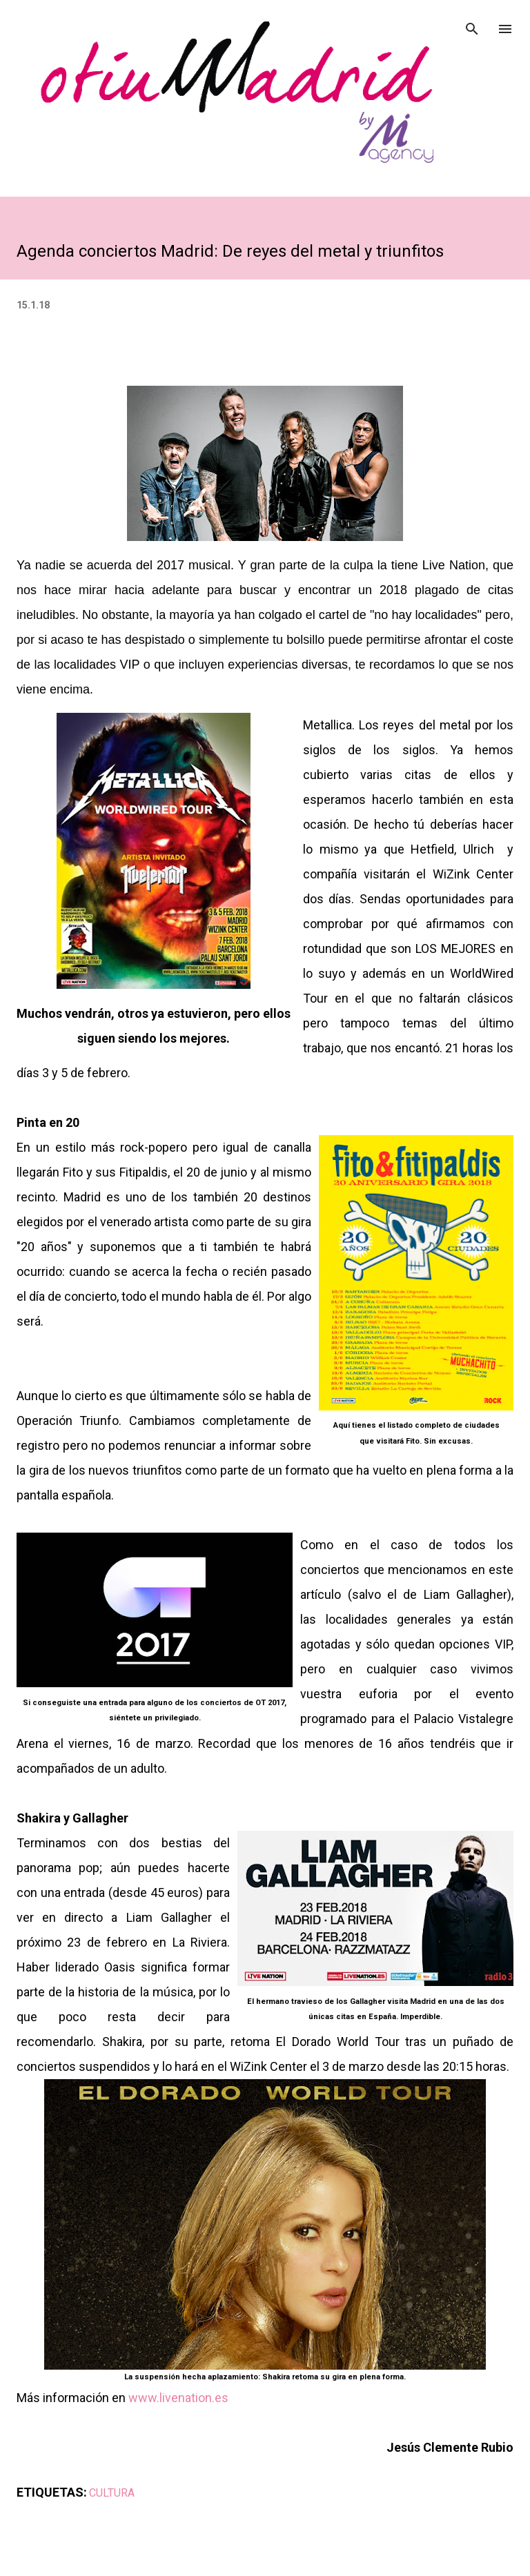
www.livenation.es (178, 2397)
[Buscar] (472, 25)
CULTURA (112, 2492)
